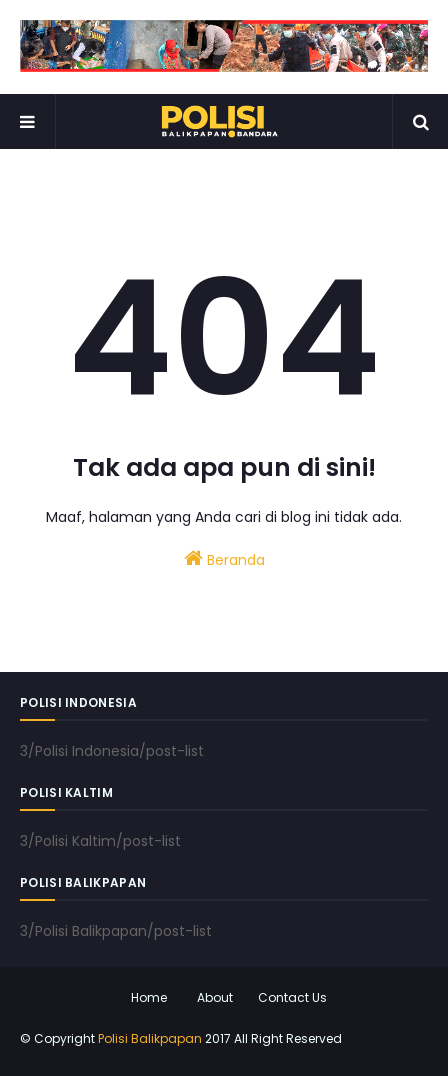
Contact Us (292, 997)
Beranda (224, 559)
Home (149, 997)
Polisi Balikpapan (150, 1038)
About (215, 997)
